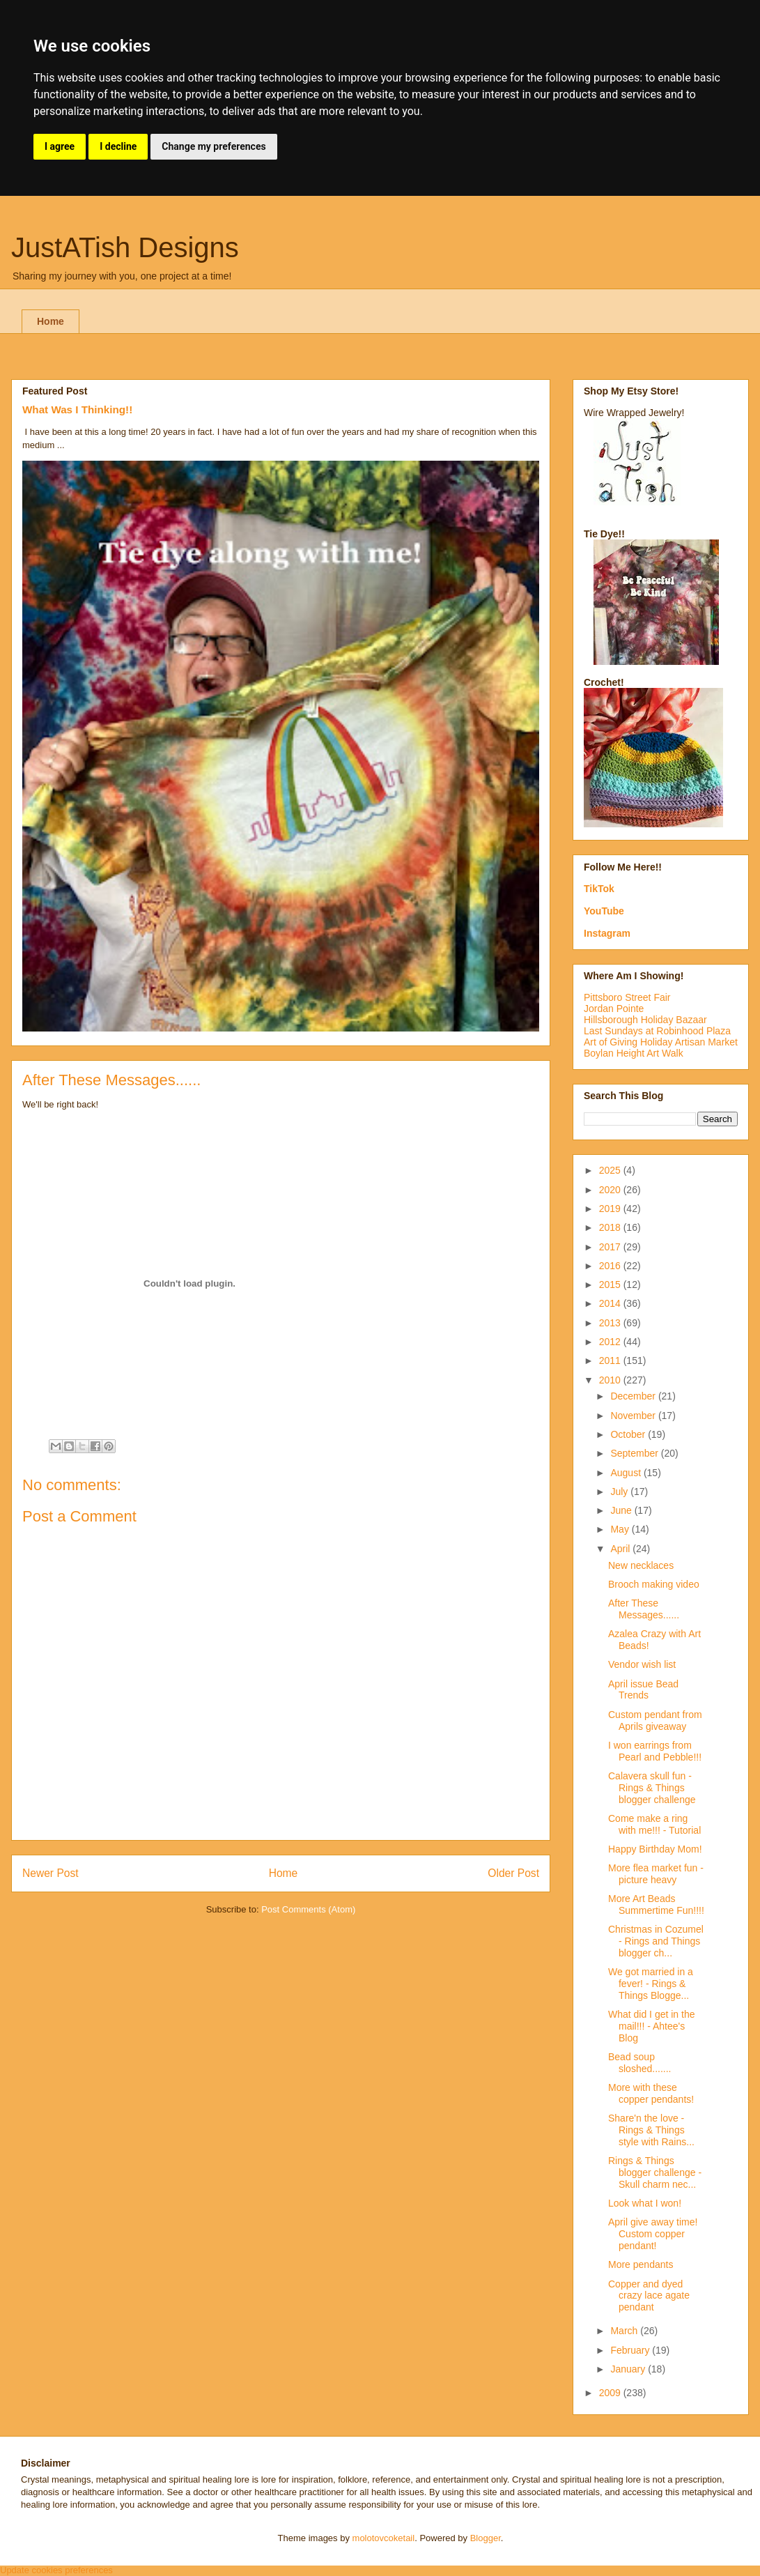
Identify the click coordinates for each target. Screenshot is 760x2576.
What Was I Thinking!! (77, 409)
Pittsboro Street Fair (627, 997)
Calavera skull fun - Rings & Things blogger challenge (652, 1787)
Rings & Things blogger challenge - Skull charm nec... (654, 2172)
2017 (611, 1246)
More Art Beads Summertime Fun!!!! (656, 1904)
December (634, 1396)
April (621, 1548)
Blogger (485, 2538)
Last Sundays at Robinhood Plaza (657, 1030)
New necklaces (641, 1565)
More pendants (640, 2264)
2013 (611, 1322)
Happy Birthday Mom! (655, 1849)
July (620, 1491)
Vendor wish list (642, 1664)
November (634, 1415)
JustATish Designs (125, 247)
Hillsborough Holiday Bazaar (645, 1019)
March (625, 2330)
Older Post (513, 1873)
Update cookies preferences (56, 2570)
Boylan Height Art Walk (633, 1053)
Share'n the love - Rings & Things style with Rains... (651, 2130)
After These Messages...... (643, 1608)
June (622, 1510)
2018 (611, 1227)
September (635, 1453)
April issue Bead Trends (643, 1689)
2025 (611, 1170)
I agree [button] (60, 146)
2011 (611, 1360)
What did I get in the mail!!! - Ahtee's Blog (651, 2026)
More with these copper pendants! (651, 2093)
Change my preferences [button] (213, 146)
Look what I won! (644, 2203)
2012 (611, 1341)
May (620, 1529)
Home (50, 321)
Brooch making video (653, 1584)
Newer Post (50, 1873)
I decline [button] (118, 146)
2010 (611, 1380)
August (626, 1472)
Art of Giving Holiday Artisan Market (661, 1042)
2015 (611, 1284)
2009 (611, 2392)
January (629, 2369)
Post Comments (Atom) (308, 1909)
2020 (611, 1189)
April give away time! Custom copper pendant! (652, 2233)
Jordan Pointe (614, 1008)
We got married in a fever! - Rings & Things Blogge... (650, 1983)
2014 (611, 1303)
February (631, 2350)
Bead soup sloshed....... (639, 2062)
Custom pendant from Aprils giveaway (655, 1720)
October (629, 1434)
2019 (611, 1208)
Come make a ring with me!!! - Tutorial (654, 1824)
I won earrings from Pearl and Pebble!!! (654, 1751)
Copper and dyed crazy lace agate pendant (649, 2295)
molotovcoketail (383, 2538)
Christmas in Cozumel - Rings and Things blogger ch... (656, 1941)
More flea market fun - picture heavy (656, 1873)
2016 (611, 1265)
